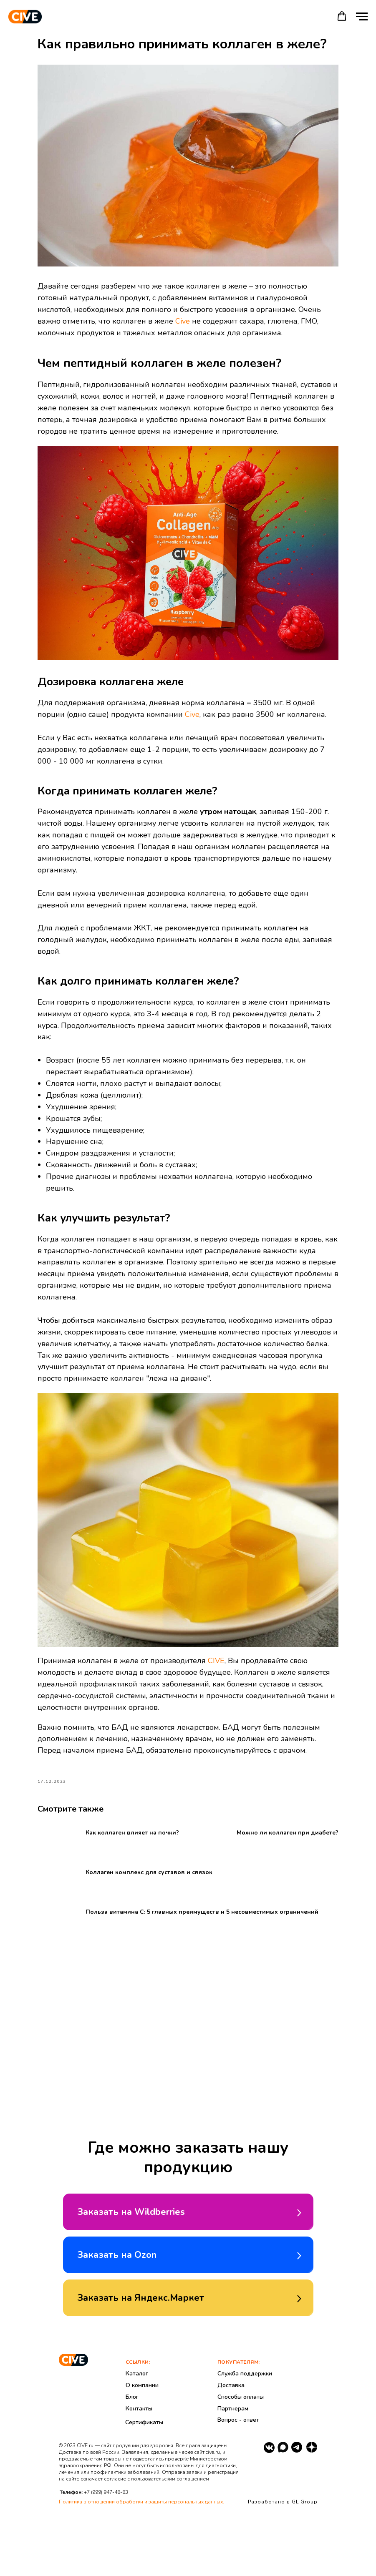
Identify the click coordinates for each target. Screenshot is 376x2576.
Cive (272, 319)
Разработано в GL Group (283, 2559)
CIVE (233, 1663)
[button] (342, 16)
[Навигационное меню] (362, 17)
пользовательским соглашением (170, 2536)
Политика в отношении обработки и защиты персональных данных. (141, 2559)
